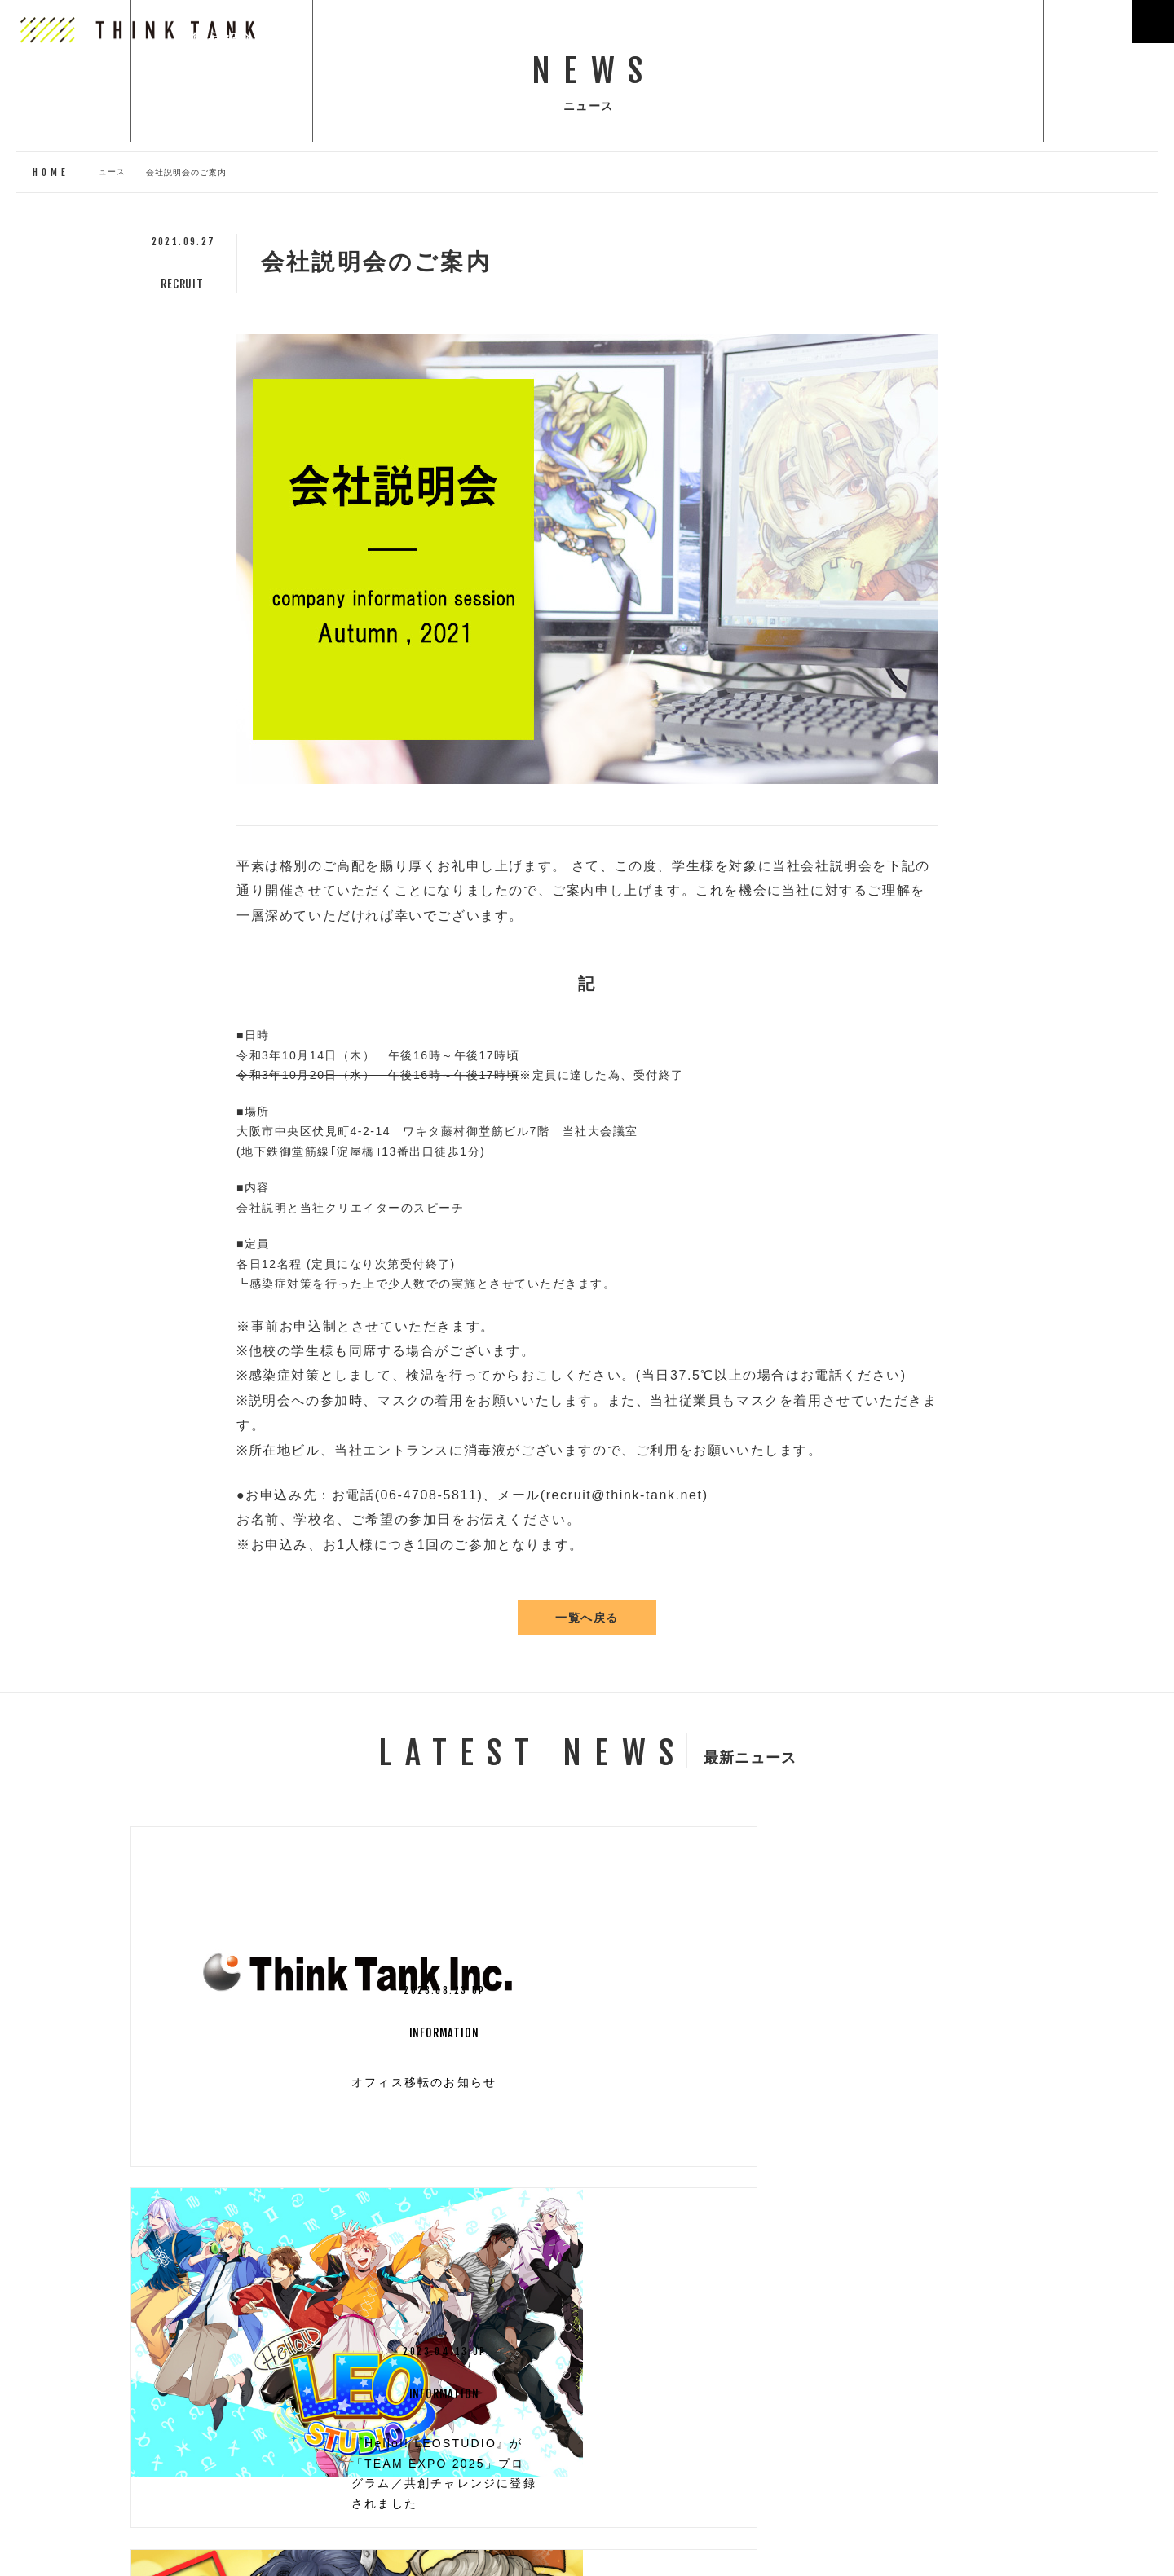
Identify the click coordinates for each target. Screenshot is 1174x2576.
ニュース (108, 171)
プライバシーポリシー (203, 2546)
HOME (51, 172)
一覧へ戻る (587, 1620)
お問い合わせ (81, 2546)
